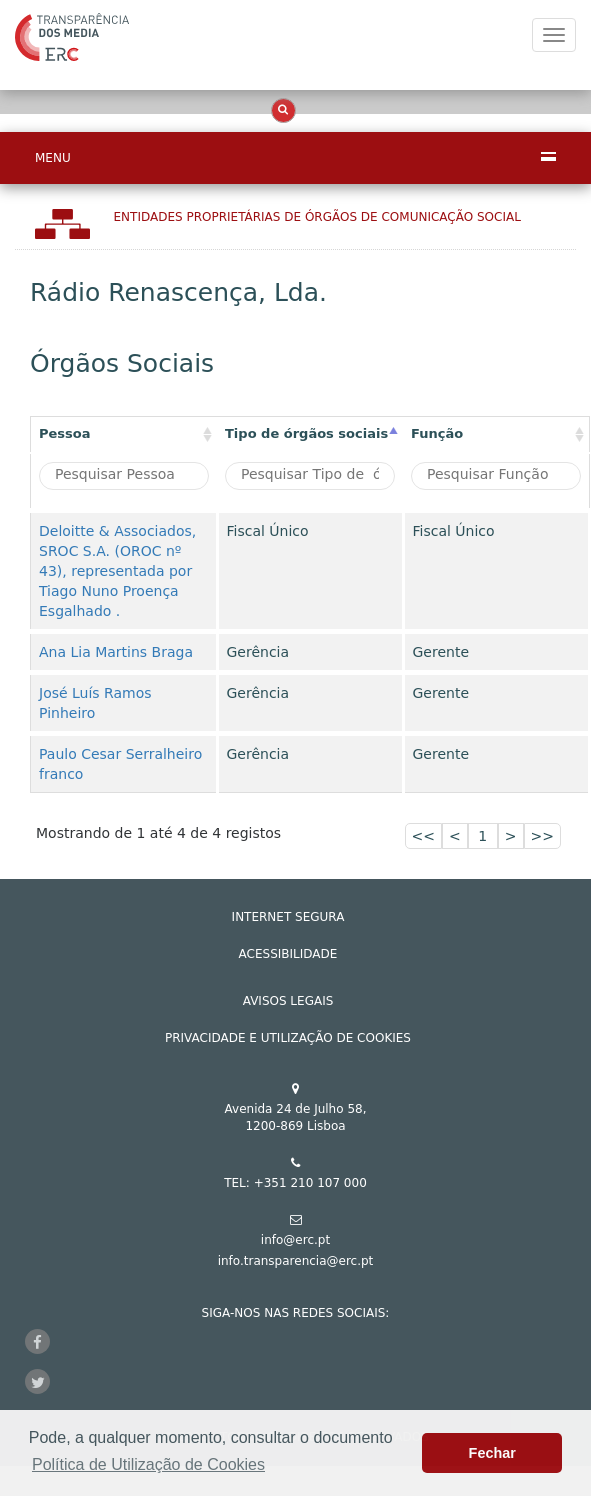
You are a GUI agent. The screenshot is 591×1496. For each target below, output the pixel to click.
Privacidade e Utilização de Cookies (288, 1038)
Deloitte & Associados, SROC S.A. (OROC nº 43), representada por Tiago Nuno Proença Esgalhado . (117, 571)
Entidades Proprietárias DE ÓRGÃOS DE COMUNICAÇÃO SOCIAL (317, 217)
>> (542, 836)
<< (423, 836)
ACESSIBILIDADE (288, 954)
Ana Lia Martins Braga (116, 652)
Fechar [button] (492, 1453)
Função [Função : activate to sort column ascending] (437, 433)
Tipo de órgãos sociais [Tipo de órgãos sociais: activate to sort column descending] (306, 433)
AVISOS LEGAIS (288, 1001)
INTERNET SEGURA (288, 917)
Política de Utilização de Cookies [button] (148, 1464)
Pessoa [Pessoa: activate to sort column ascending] (65, 433)
